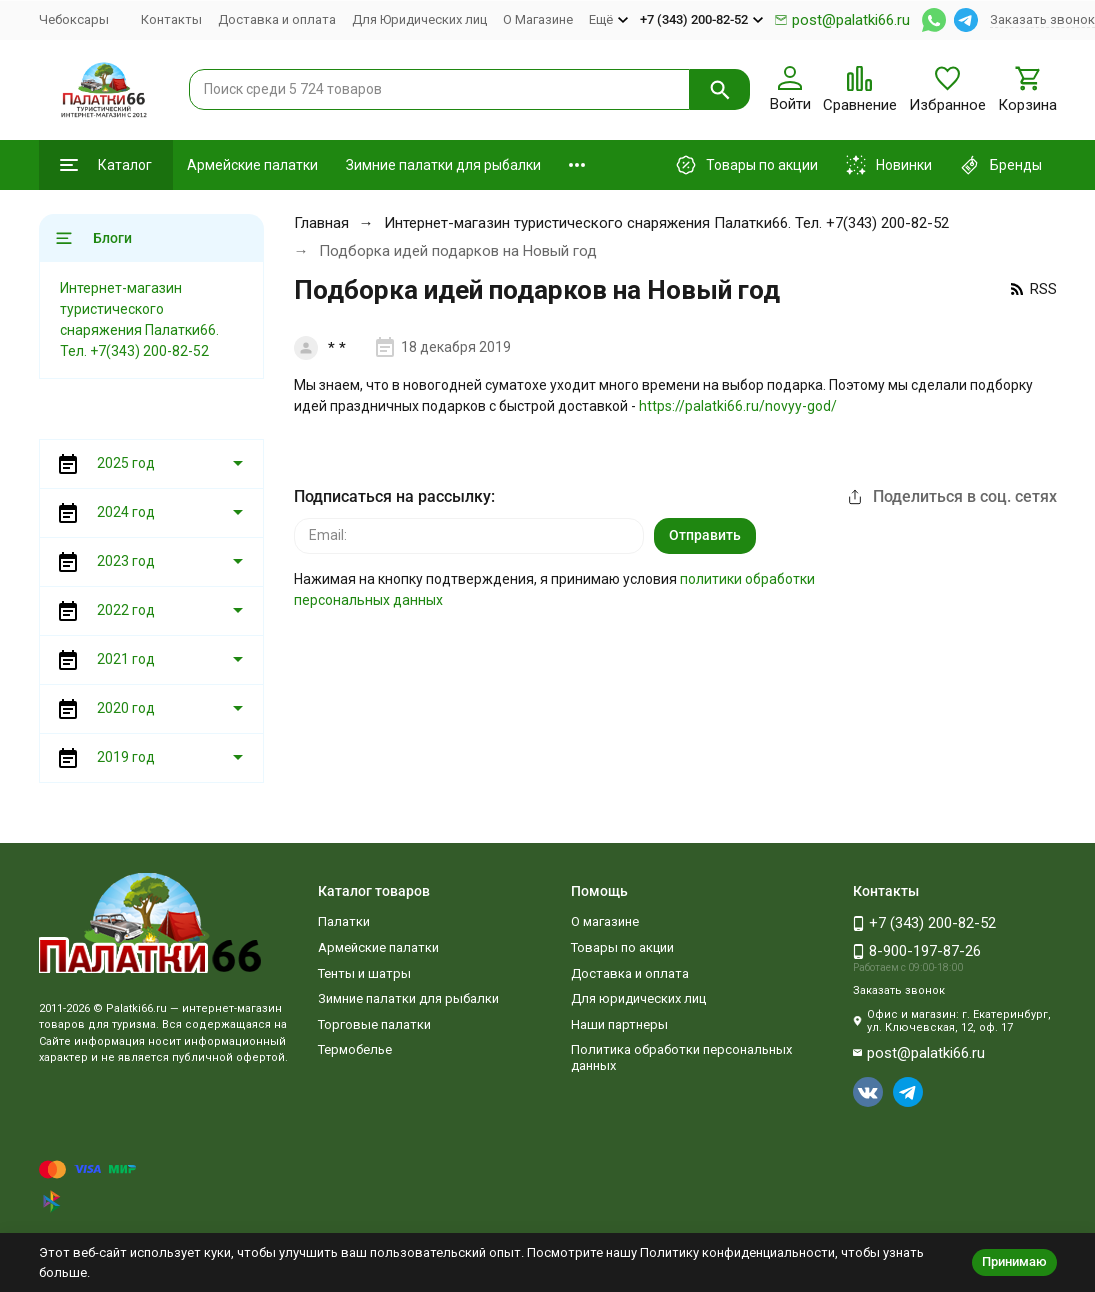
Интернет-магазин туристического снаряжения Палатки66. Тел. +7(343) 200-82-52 (666, 223)
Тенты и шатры (364, 973)
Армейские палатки (252, 165)
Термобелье (355, 1049)
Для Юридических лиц (419, 19)
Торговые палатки (374, 1024)
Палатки (344, 921)
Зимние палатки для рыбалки (443, 165)
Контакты (171, 19)
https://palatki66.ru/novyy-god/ (738, 406)
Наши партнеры (619, 1024)
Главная (321, 223)
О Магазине (538, 19)
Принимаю (1014, 1261)
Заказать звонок (1042, 19)
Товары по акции (622, 947)
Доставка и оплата (277, 19)
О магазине (605, 921)
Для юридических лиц (638, 998)
